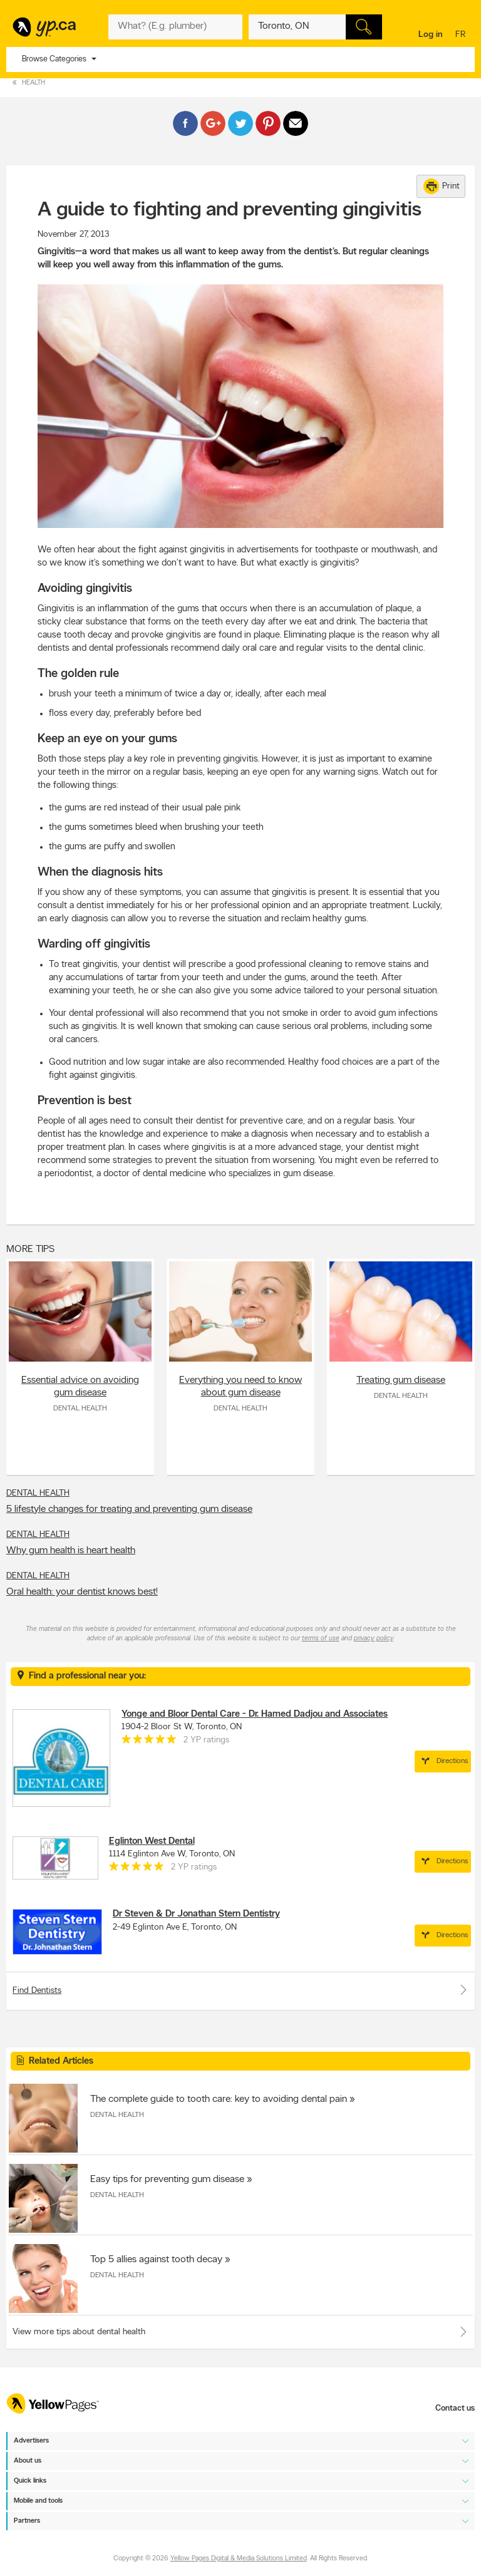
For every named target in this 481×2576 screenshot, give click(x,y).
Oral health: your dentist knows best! (82, 1592)
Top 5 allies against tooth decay (156, 2260)
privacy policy (373, 1638)
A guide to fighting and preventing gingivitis (230, 210)
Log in (430, 34)
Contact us (455, 2408)
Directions (443, 1761)
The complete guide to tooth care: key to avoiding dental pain (218, 2099)
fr (461, 35)
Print (441, 186)
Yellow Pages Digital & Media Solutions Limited (238, 2558)
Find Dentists (240, 1990)
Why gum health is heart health (70, 1551)
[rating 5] (149, 1741)
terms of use (320, 1638)
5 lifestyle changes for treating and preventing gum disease (129, 1509)
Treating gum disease (400, 1380)
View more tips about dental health (79, 2332)
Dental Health (80, 1408)
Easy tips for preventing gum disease (167, 2180)
